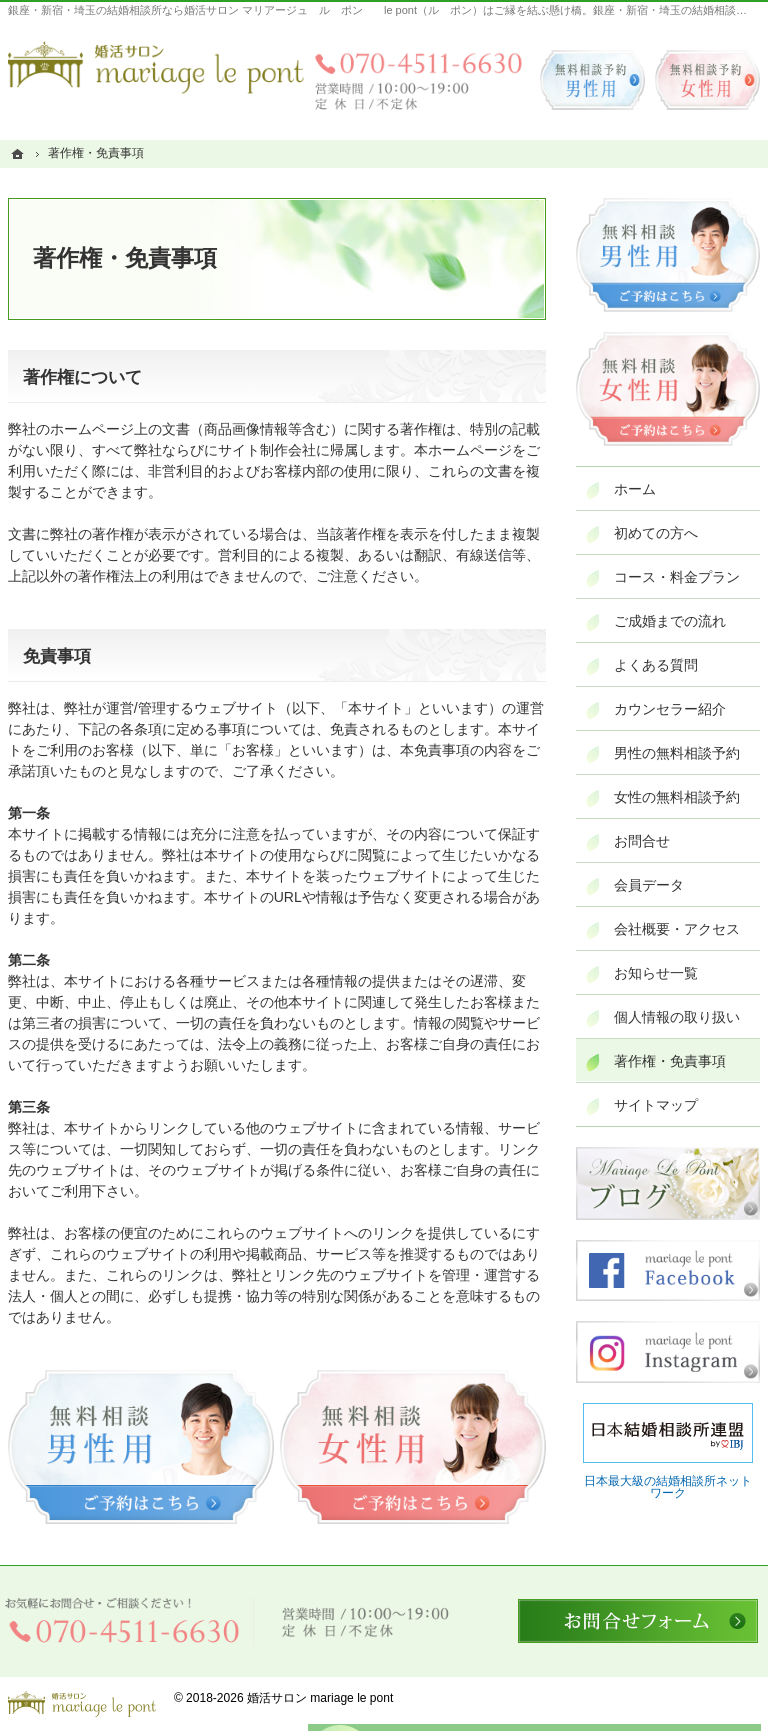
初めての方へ (656, 533)
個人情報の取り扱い (677, 1017)
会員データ (649, 885)
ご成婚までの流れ (670, 621)
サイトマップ (656, 1105)
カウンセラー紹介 (670, 709)
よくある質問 (656, 665)
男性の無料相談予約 (677, 753)
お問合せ (642, 841)
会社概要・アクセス (677, 929)
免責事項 (57, 656)
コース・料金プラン (677, 577)
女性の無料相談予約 (677, 797)
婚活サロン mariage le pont (320, 1698)
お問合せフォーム (638, 1621)
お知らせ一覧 (656, 973)
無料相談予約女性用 (707, 80)
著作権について (82, 377)
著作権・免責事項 (670, 1061)
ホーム (635, 489)
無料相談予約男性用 (592, 80)
